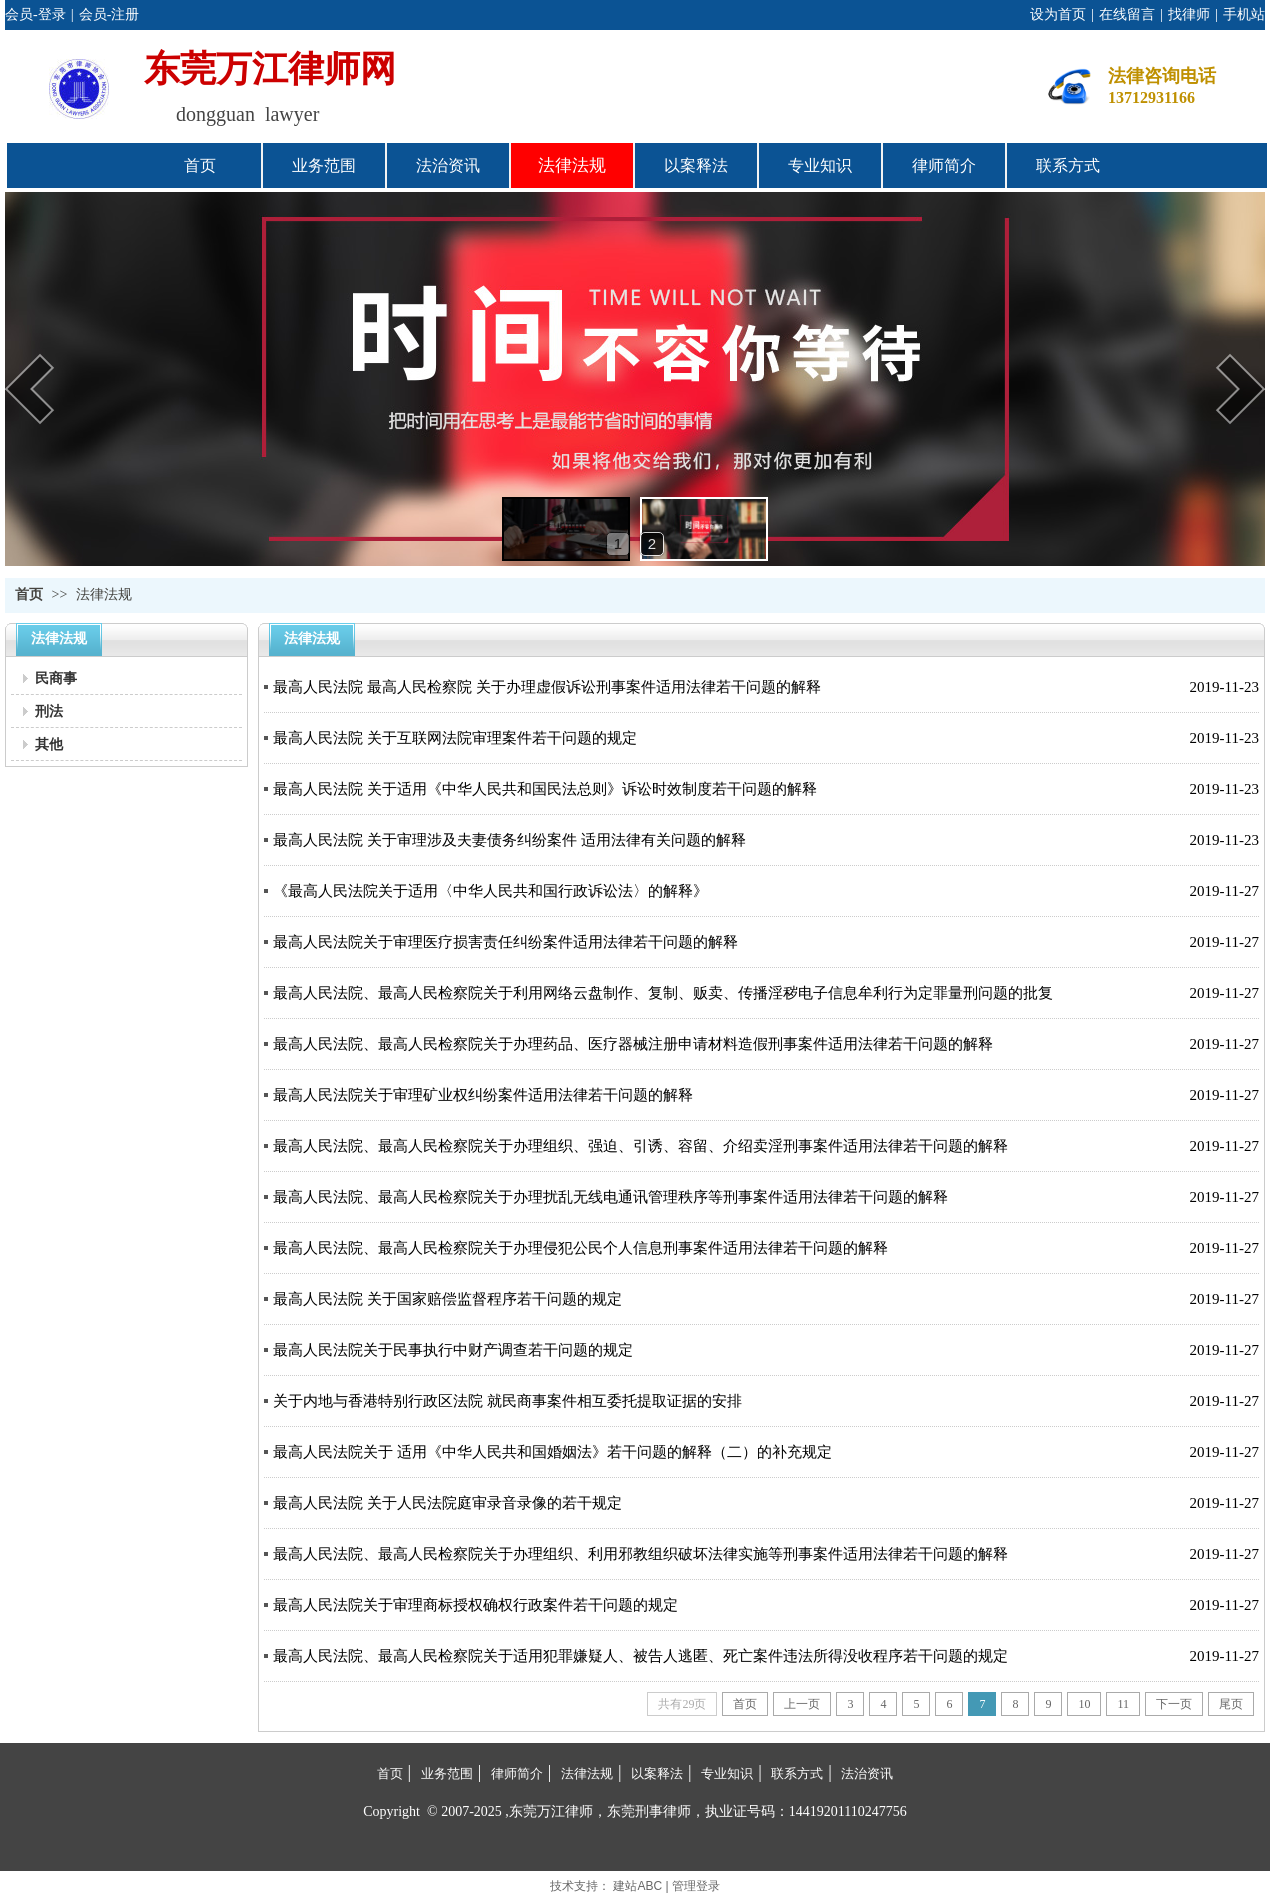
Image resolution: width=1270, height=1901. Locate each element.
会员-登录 (35, 14)
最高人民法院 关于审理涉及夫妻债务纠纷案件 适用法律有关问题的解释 (509, 840)
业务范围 (447, 1773)
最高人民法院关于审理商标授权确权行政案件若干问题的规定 (475, 1605)
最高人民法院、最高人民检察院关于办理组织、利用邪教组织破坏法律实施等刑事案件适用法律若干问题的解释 (640, 1554)
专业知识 (727, 1773)
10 (1084, 1704)
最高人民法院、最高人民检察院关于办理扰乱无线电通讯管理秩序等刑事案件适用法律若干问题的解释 (610, 1197)
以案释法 (657, 1773)
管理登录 (696, 1886)
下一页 (1174, 1704)
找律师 (1189, 14)
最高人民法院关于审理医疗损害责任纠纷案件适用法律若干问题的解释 (505, 942)
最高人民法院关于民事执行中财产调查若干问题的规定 (453, 1350)
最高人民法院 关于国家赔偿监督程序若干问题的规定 (447, 1299)
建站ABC (637, 1886)
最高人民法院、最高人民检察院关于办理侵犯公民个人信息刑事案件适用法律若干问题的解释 (580, 1248)
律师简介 (517, 1773)
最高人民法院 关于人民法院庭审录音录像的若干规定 (447, 1503)
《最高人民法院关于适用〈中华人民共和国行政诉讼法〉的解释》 (490, 891)
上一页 (802, 1704)
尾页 (1231, 1704)
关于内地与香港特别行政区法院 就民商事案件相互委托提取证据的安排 (507, 1401)
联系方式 (797, 1773)
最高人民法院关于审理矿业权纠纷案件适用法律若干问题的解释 (483, 1095)
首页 (29, 594)
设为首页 (1058, 14)
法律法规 (104, 594)
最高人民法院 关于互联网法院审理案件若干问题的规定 (455, 738)
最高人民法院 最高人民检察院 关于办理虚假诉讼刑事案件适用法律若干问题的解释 (547, 687)
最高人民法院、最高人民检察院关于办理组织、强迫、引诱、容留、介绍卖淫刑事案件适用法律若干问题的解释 (640, 1146)
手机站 (1244, 14)
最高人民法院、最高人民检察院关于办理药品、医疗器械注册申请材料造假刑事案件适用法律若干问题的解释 (633, 1044)
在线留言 (1127, 14)
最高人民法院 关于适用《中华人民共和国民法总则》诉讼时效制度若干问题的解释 (545, 789)
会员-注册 (109, 14)
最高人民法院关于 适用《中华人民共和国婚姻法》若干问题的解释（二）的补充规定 (552, 1452)
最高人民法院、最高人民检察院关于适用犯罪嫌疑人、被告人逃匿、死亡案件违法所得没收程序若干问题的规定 (640, 1656)
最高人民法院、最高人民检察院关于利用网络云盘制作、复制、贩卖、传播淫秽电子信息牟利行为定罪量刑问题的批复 (663, 993)
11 (1123, 1704)
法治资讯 (867, 1773)
